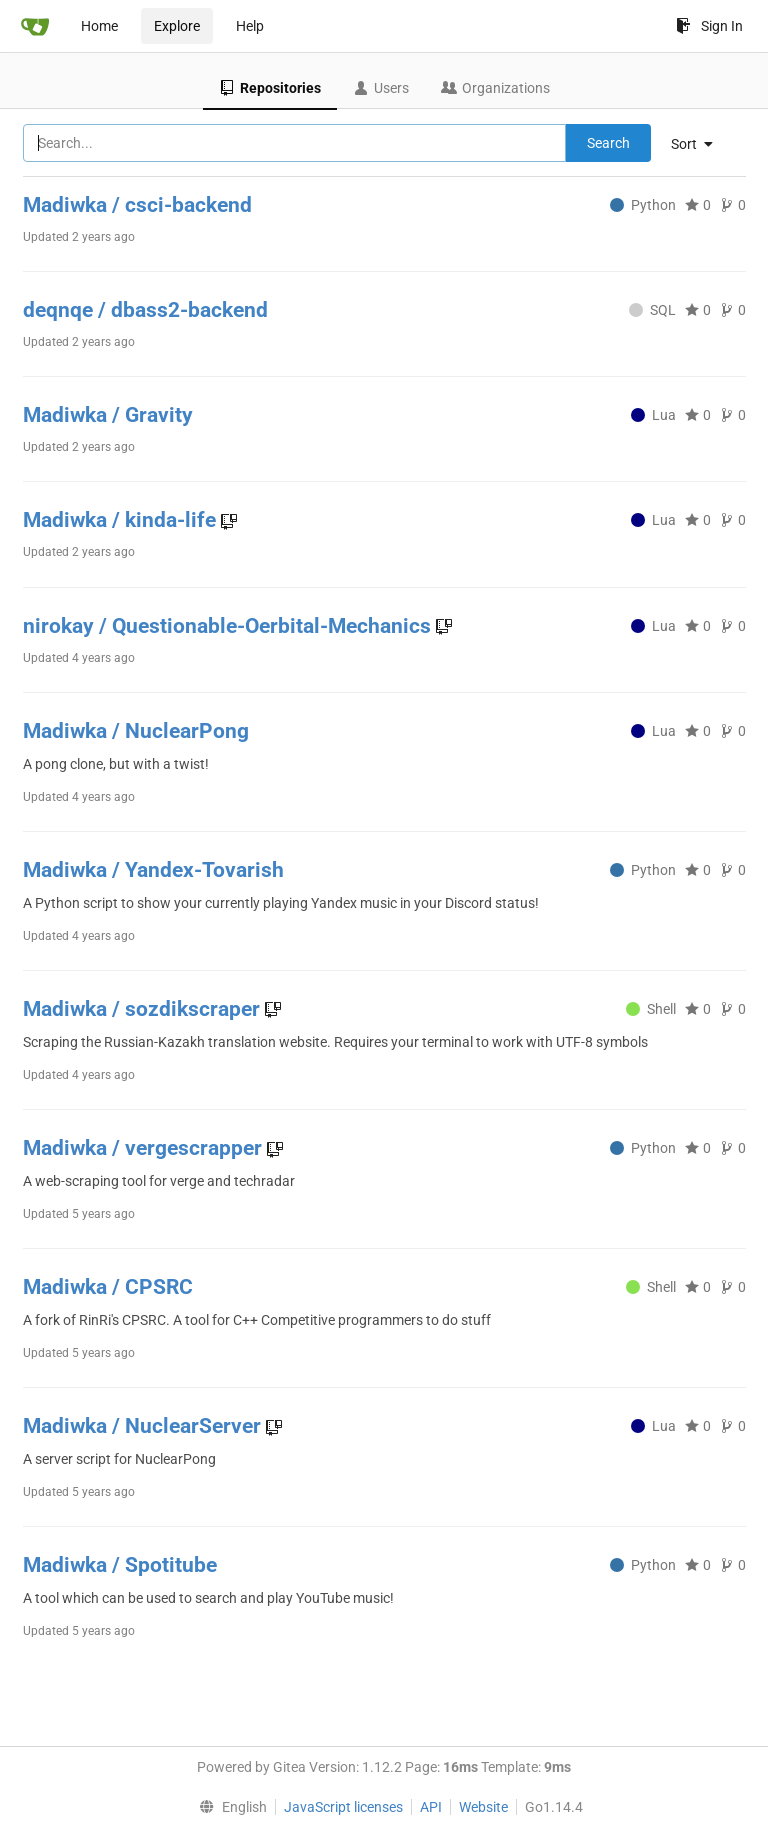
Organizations (495, 88)
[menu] (699, 144)
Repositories (270, 88)
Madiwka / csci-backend (137, 205)
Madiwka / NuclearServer (144, 1426)
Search (608, 143)
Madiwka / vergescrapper (145, 1148)
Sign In (709, 26)
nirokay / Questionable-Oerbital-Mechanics (229, 626)
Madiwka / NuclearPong (136, 731)
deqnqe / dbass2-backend (145, 310)
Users (381, 88)
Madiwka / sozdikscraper (144, 1009)
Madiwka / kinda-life (122, 520)
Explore (177, 26)
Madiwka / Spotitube (120, 1565)
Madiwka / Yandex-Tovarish (153, 870)
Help (250, 26)
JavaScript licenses (343, 1807)
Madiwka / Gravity (108, 415)
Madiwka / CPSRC (108, 1287)
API (431, 1807)
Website (483, 1807)
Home (99, 26)
